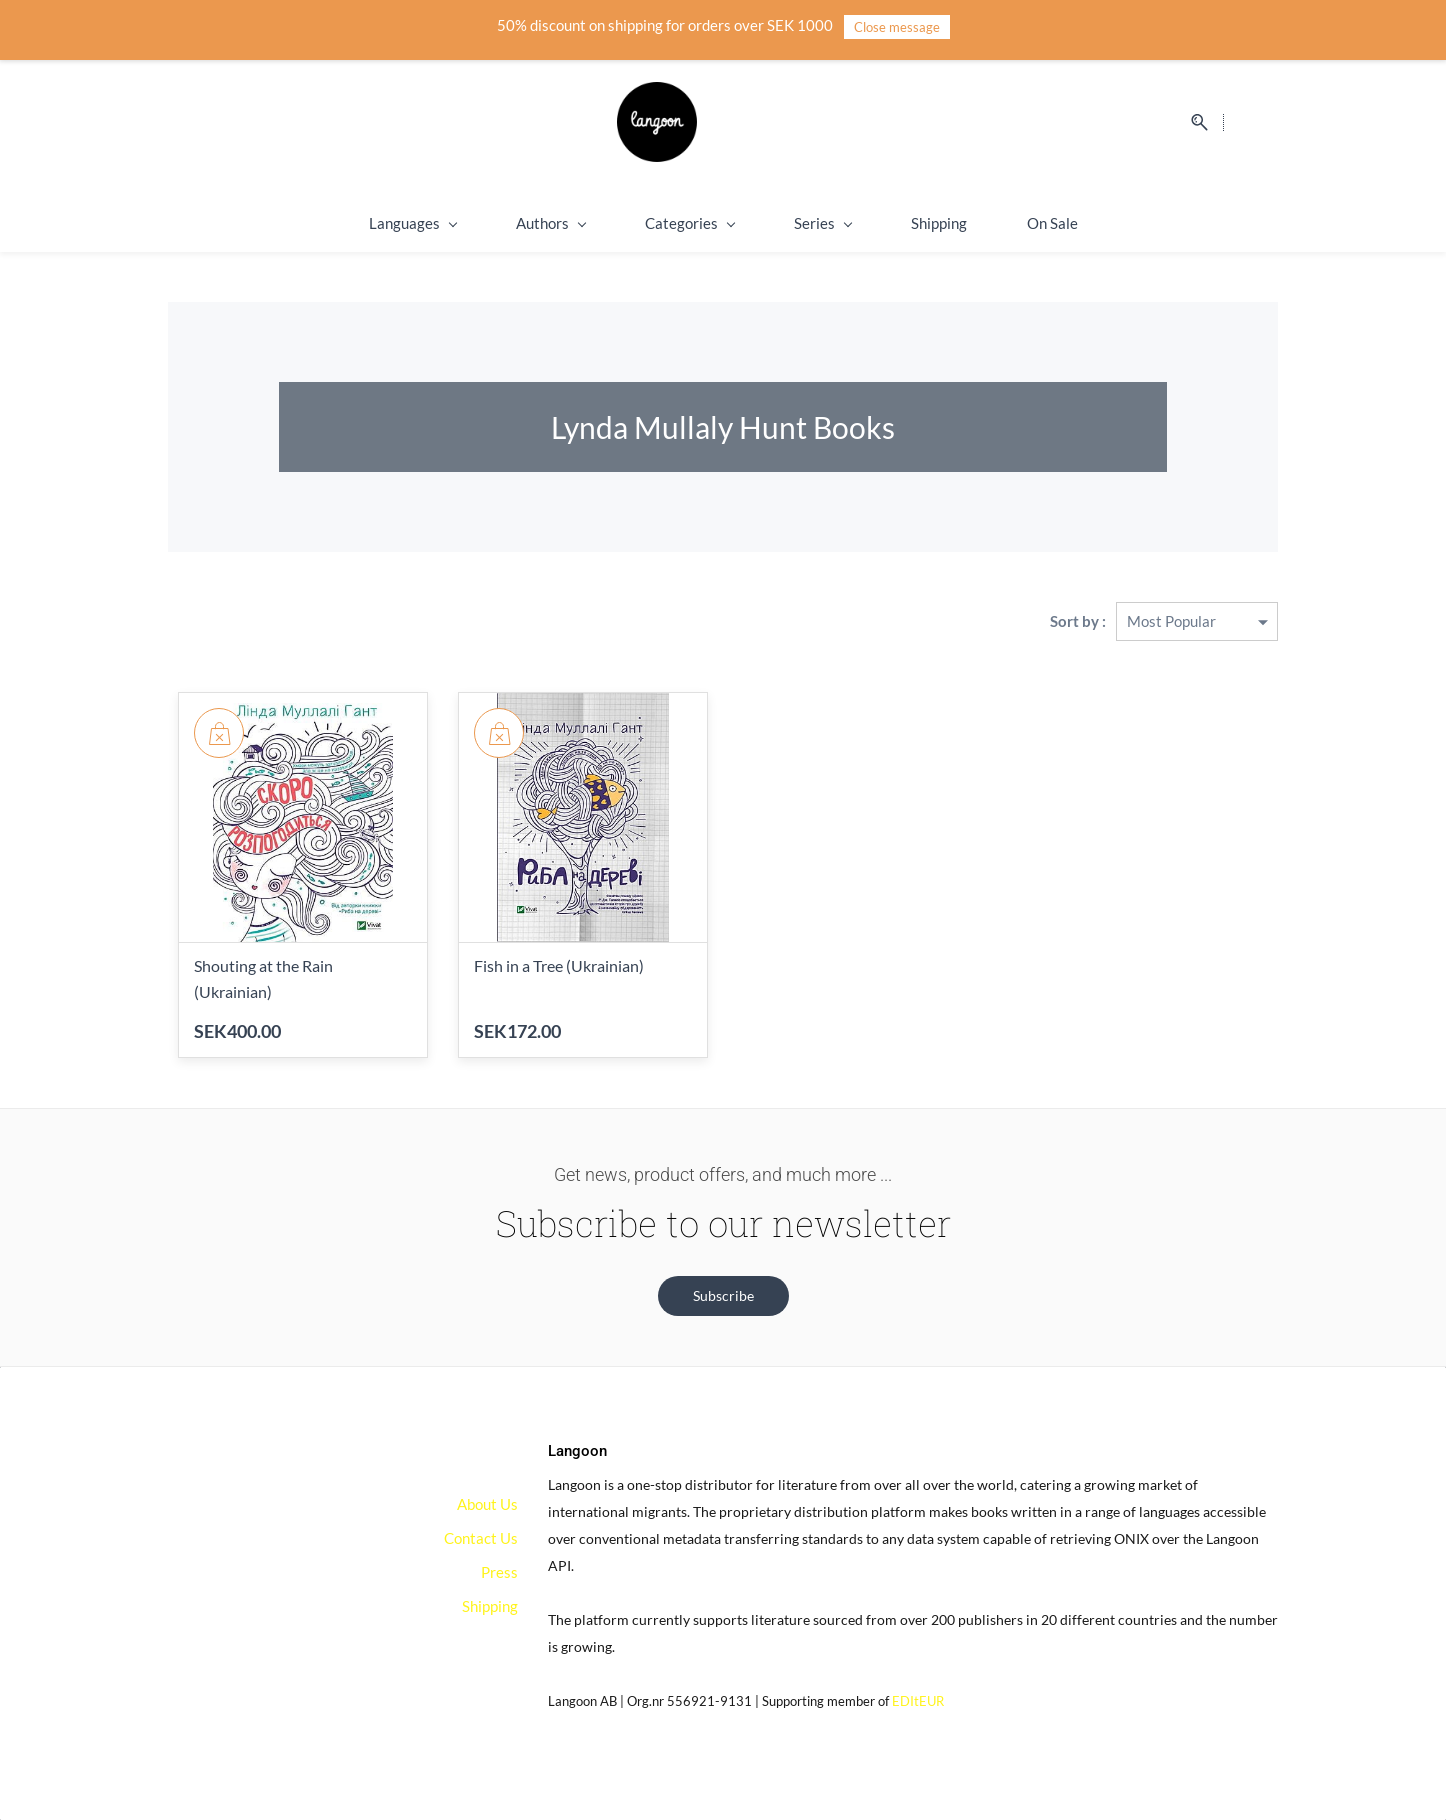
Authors (550, 223)
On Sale (1052, 223)
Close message (897, 27)
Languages (412, 223)
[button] (723, 1296)
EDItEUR (918, 1701)
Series (822, 223)
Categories (689, 223)
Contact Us (481, 1538)
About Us (487, 1504)
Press (499, 1572)
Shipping (939, 223)
